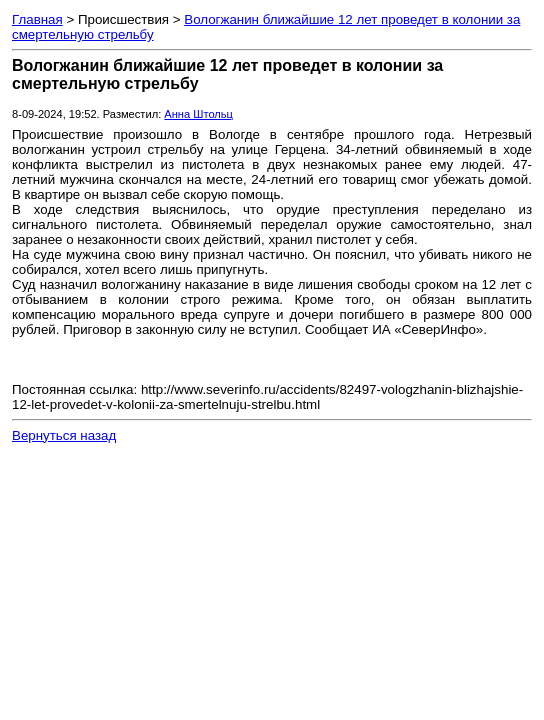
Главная (37, 19)
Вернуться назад (64, 435)
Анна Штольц (198, 114)
